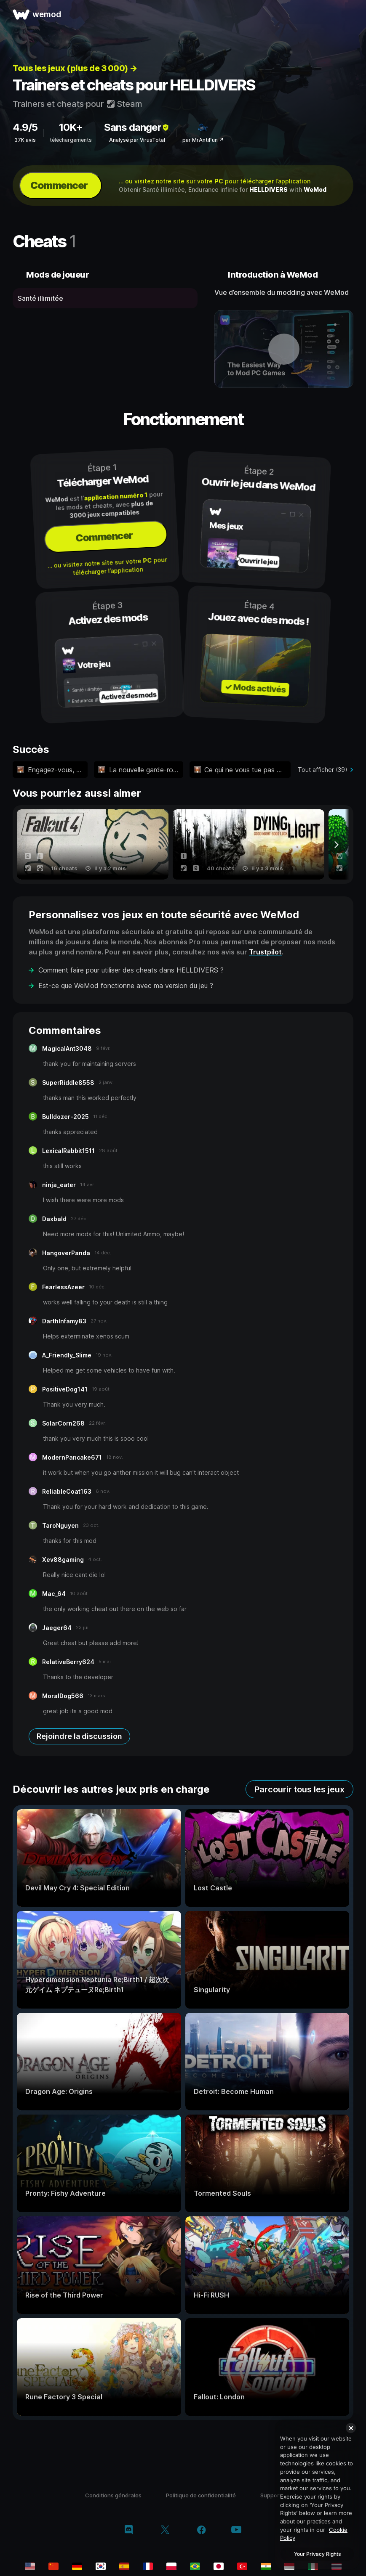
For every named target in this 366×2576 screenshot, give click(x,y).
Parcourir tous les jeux (299, 1789)
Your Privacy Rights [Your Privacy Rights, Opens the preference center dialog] (317, 2554)
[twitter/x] (165, 2530)
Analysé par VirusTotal (137, 140)
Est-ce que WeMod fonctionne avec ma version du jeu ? (125, 985)
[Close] (351, 2428)
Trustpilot (265, 952)
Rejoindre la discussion (79, 1736)
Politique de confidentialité (201, 2495)
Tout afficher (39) (322, 769)
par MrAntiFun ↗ (203, 140)
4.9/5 (25, 127)
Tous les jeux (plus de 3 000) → (75, 68)
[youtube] (236, 2530)
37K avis (25, 140)
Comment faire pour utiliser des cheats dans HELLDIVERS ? (131, 970)
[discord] (129, 2530)
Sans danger (137, 127)
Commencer (59, 185)
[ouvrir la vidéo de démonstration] (283, 349)
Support (270, 2495)
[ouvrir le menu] (350, 14)
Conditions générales (113, 2495)
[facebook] (201, 2531)
